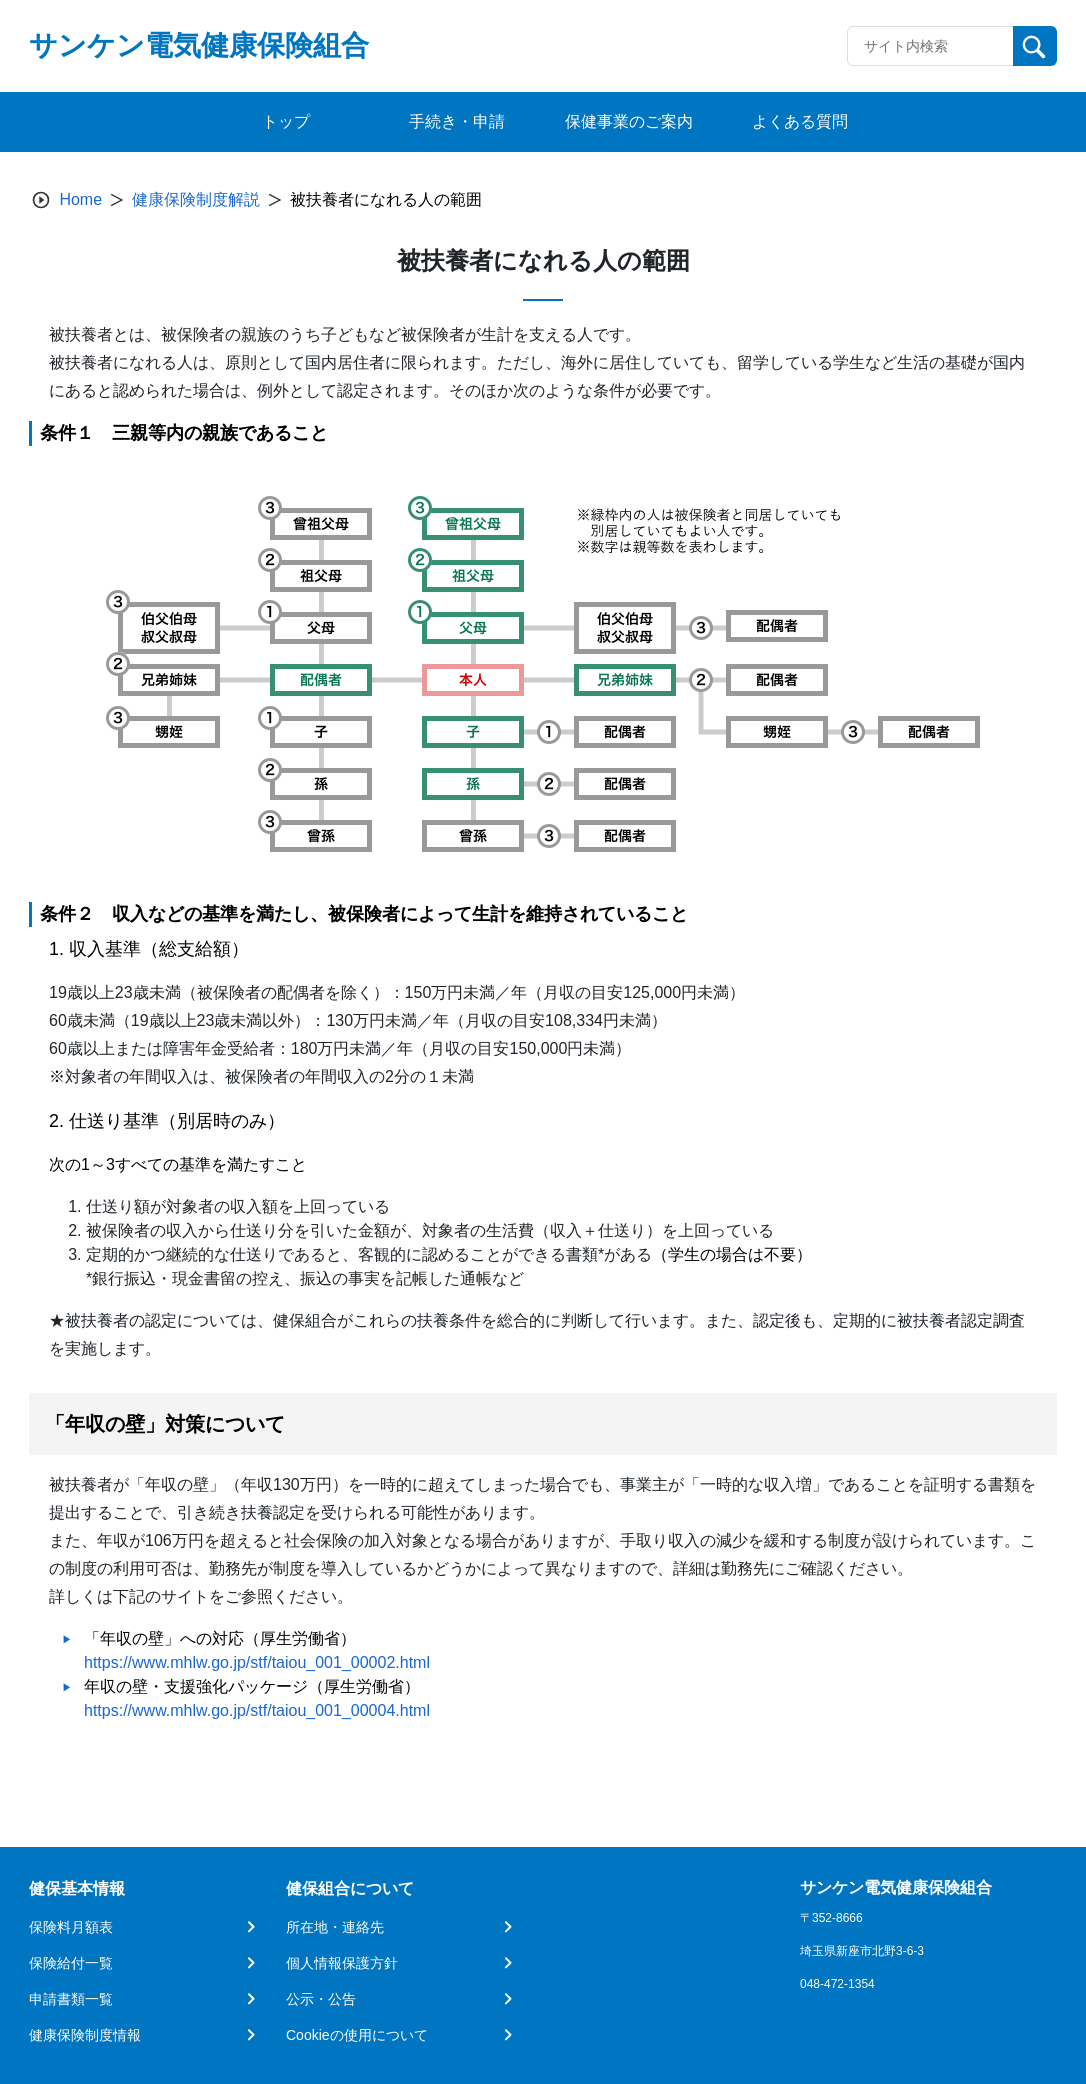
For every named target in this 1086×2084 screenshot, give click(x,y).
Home (80, 199)
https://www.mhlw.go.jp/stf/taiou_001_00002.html (257, 1662)
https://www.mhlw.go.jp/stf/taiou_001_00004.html (257, 1710)
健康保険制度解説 (196, 199)
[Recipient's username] (930, 46)
